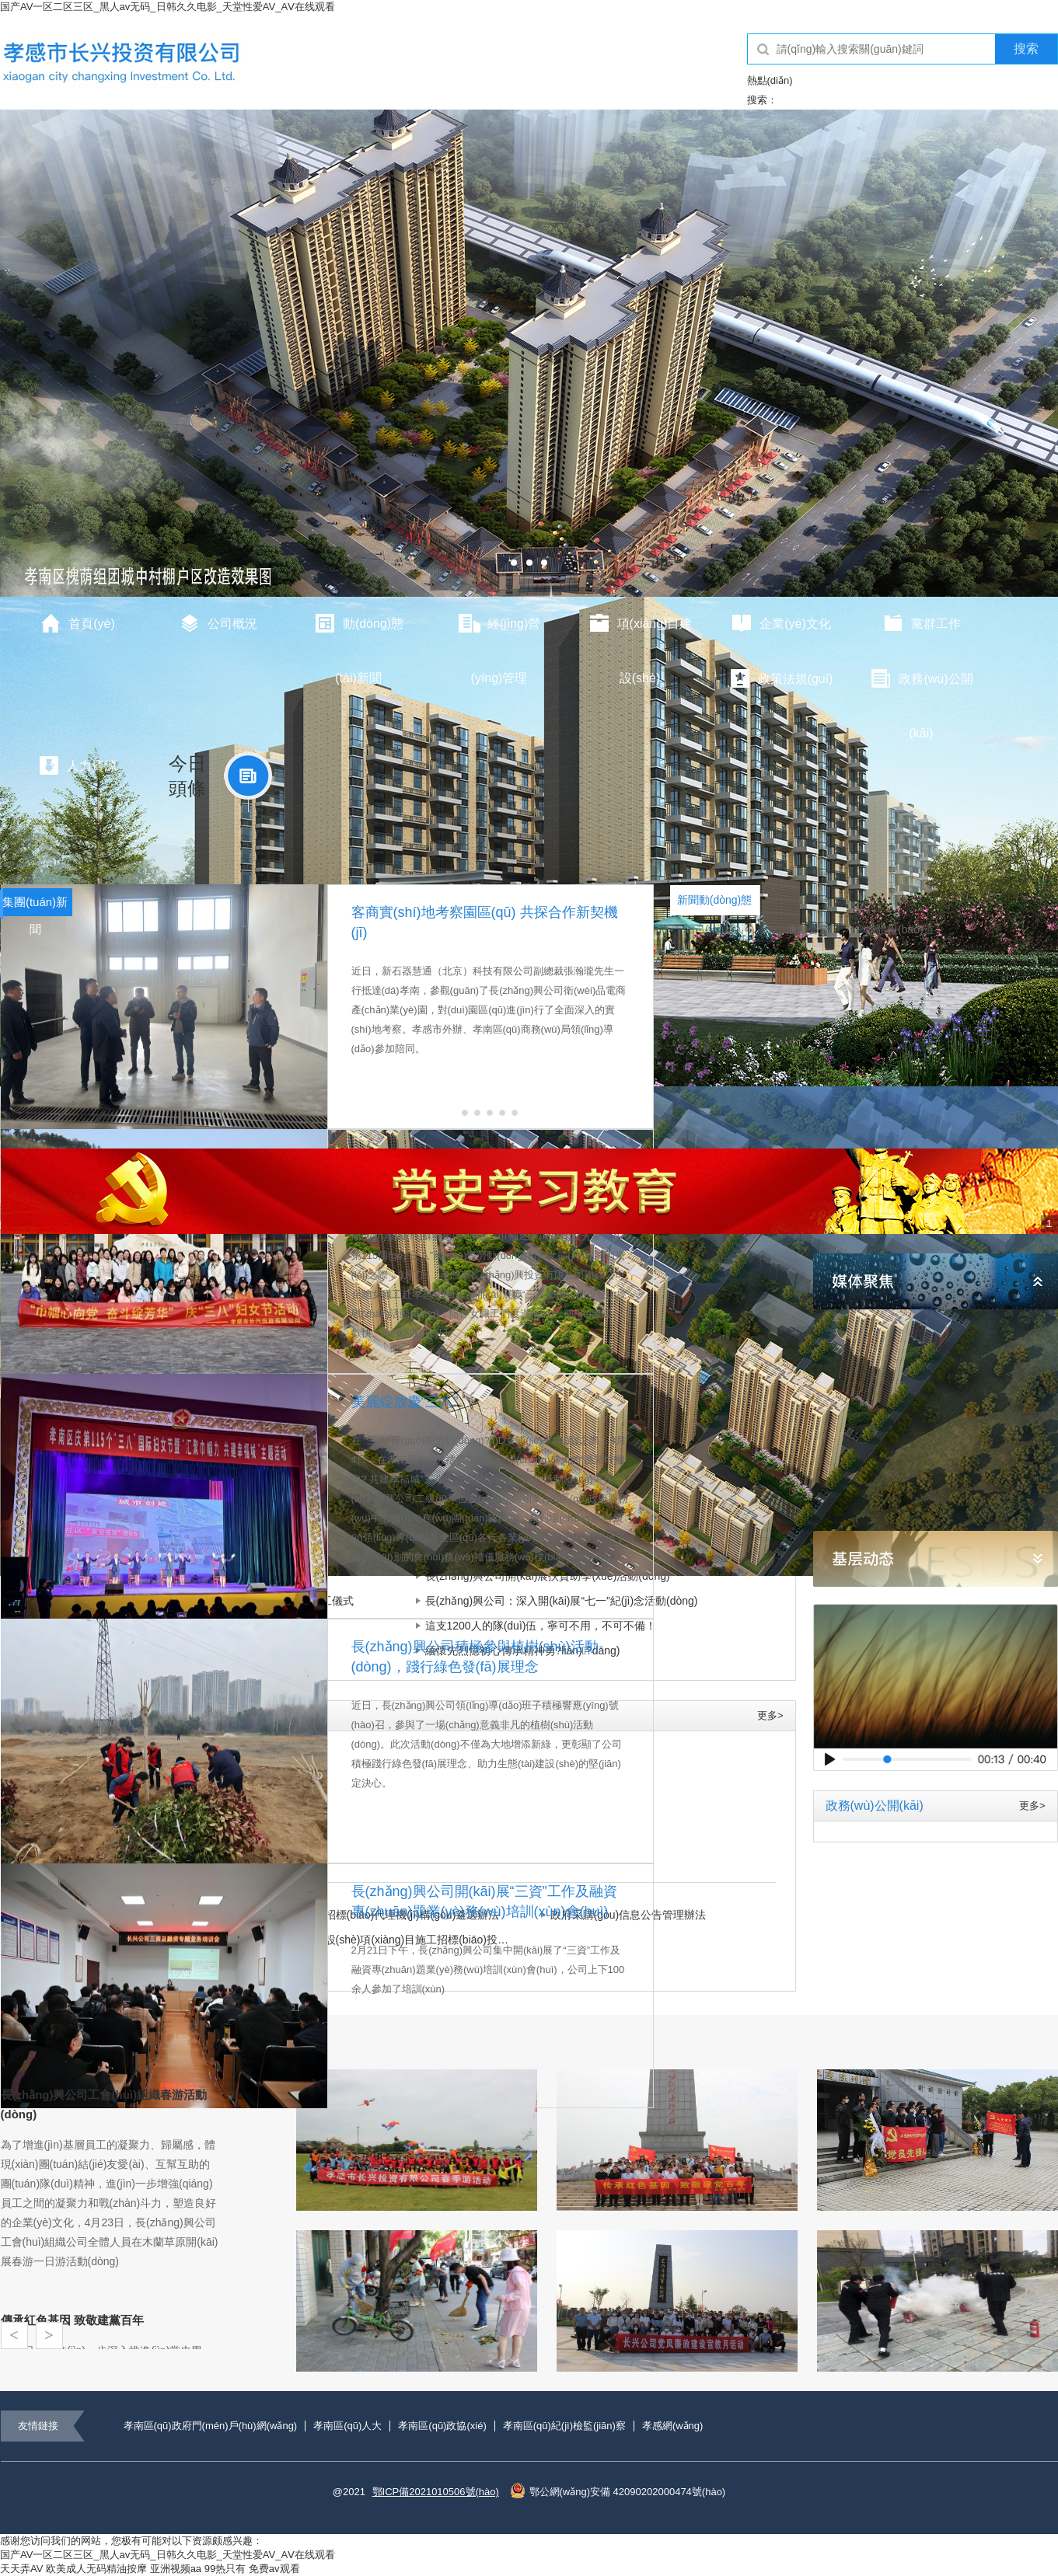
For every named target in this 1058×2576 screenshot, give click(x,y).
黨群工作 (921, 623)
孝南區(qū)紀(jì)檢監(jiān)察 (564, 2426)
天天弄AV (21, 2568)
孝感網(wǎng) (673, 2426)
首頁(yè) (77, 623)
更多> (770, 1715)
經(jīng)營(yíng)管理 (499, 632)
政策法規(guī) (780, 678)
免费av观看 (274, 2568)
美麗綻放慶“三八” (405, 1402)
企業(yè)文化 (780, 623)
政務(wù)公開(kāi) (920, 687)
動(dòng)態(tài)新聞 (358, 632)
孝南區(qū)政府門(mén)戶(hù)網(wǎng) (211, 2426)
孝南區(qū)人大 (347, 2426)
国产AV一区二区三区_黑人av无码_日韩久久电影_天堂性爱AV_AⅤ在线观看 (167, 6)
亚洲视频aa (175, 2568)
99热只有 (225, 2568)
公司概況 (217, 623)
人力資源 (77, 765)
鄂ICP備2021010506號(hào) (435, 2492)
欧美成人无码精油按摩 (96, 2568)
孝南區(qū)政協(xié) (442, 2426)
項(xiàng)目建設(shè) (640, 632)
